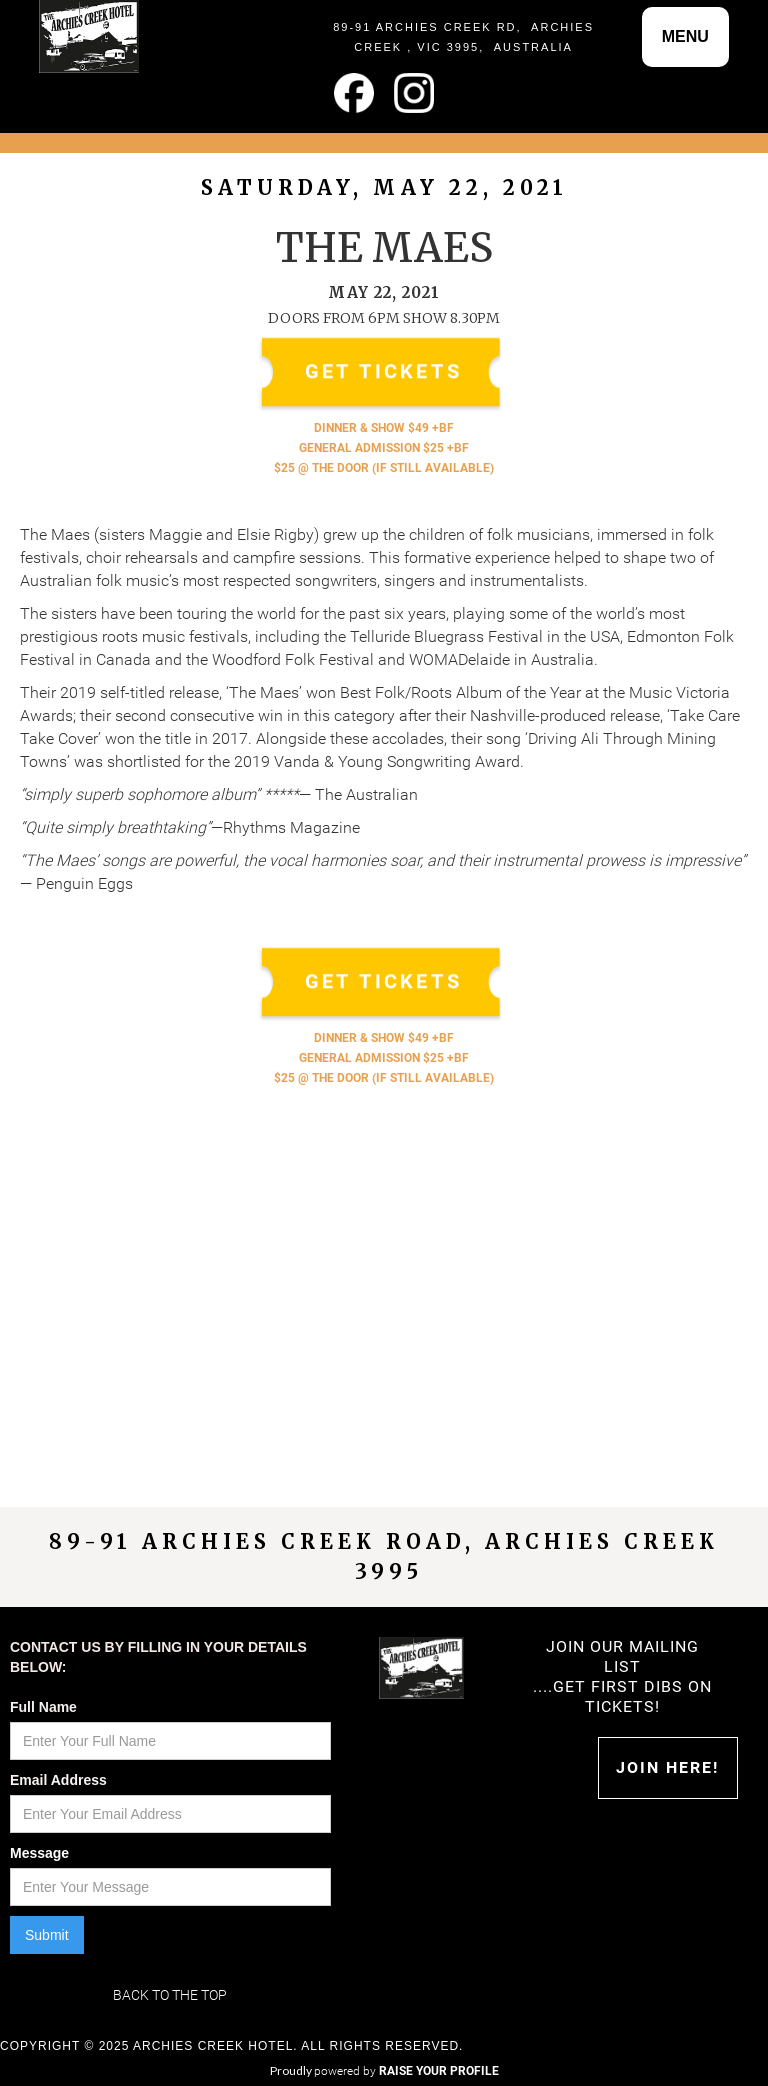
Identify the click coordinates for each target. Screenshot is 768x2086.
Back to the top (170, 1995)
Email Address (58, 1780)
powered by (406, 2071)
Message (39, 1853)
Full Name (43, 1707)
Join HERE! (667, 1767)
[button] (685, 37)
